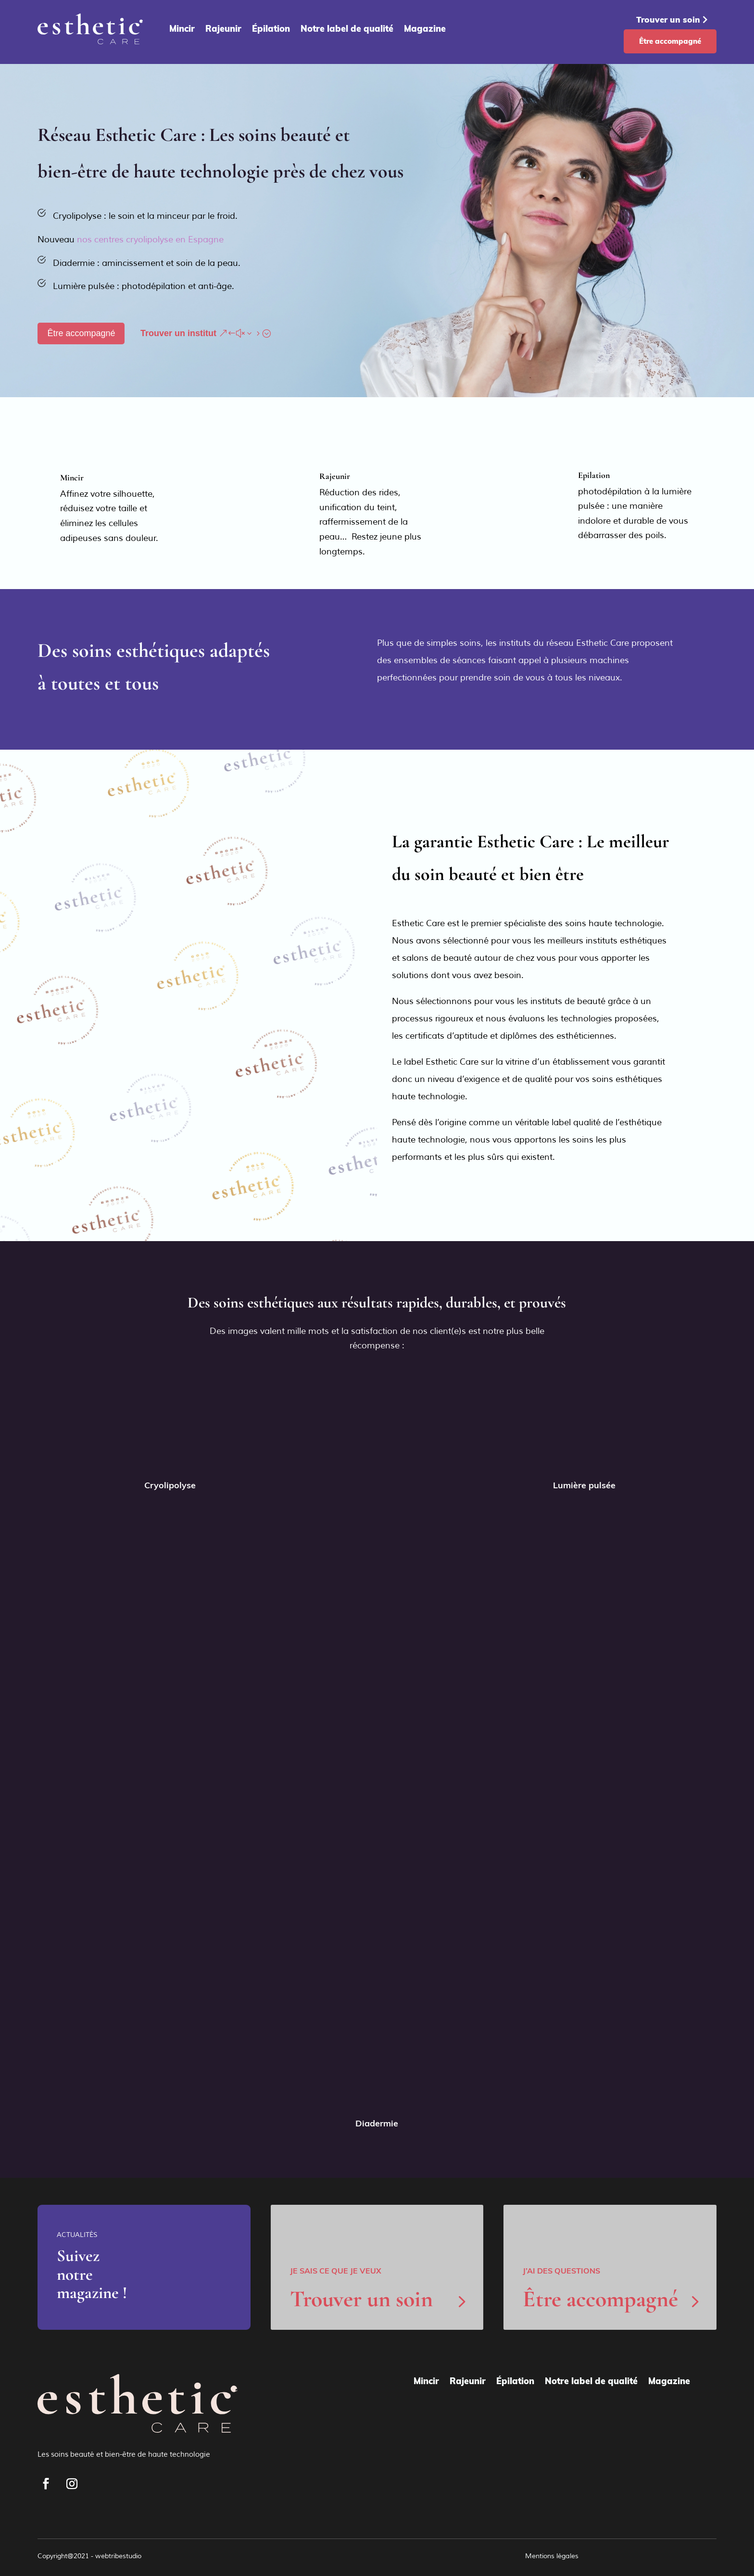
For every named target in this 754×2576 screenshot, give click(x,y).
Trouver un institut (178, 333)
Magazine (425, 28)
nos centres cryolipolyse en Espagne (150, 239)
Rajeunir (223, 28)
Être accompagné (670, 41)
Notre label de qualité (347, 28)
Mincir (182, 28)
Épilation (271, 28)
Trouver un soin (668, 19)
